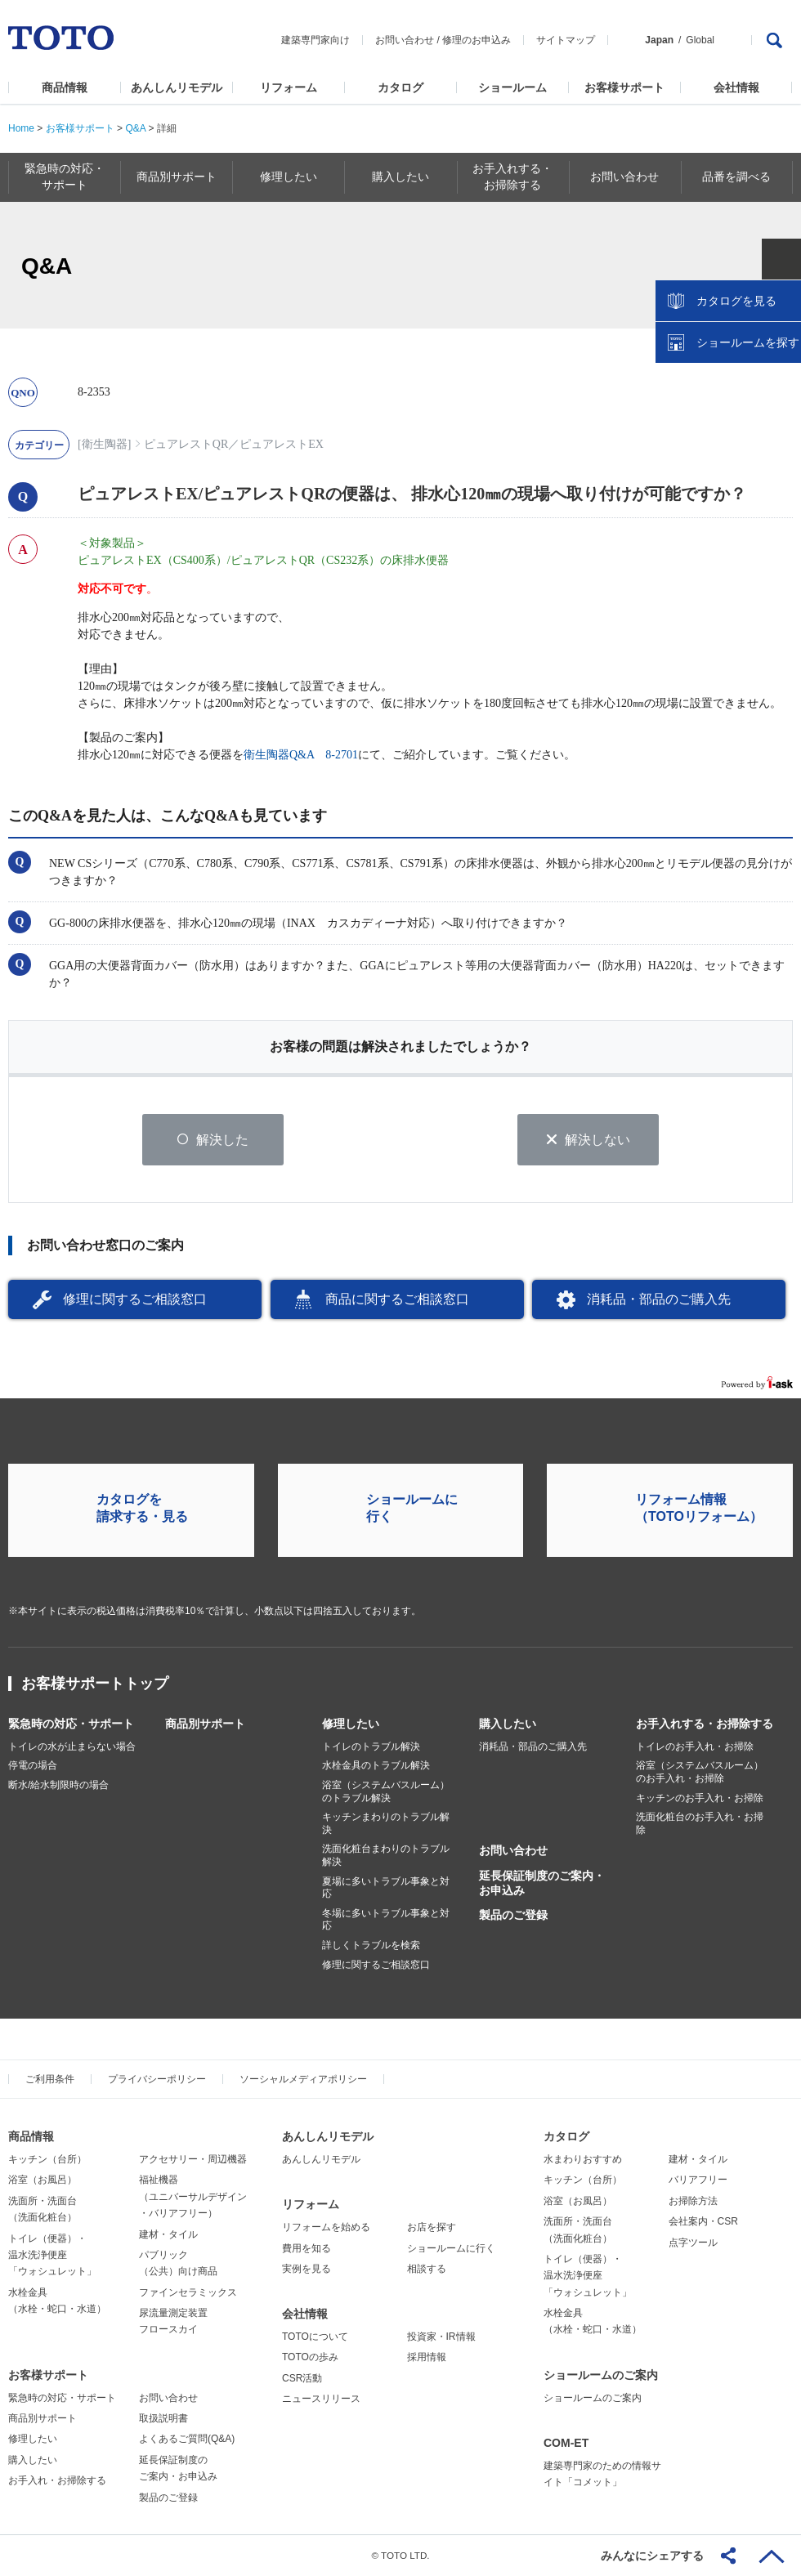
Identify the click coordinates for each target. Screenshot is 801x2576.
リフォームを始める (326, 2227)
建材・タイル (168, 2234)
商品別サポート (205, 1723)
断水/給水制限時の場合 (58, 1785)
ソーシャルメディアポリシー (303, 2079)
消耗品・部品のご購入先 (659, 1299)
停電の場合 (32, 1766)
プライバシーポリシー (157, 2079)
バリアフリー (698, 2179)
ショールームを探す (746, 349)
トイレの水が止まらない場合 (72, 1746)
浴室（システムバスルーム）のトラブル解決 (386, 1791)
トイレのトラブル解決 (371, 1746)
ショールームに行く (451, 2248)
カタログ (400, 87)
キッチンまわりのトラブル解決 (386, 1823)
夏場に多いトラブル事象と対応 (386, 1888)
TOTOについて (315, 2336)
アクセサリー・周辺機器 (193, 2159)
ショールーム (512, 87)
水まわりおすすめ (583, 2159)
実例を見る (306, 2268)
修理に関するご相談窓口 (135, 1299)
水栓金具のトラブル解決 (376, 1766)
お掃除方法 (693, 2201)
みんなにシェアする (652, 2555)
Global (700, 40)
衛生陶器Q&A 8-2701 (301, 755)
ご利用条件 (49, 2079)
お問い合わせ (404, 40)
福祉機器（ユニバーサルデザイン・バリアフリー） (193, 2196)
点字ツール (693, 2242)
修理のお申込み (476, 40)
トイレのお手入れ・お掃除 (695, 1746)
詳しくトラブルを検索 (371, 1945)
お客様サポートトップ (94, 1683)
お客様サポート (624, 87)
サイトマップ (565, 40)
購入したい (507, 1723)
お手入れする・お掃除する (704, 1723)
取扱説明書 (163, 2418)
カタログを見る (735, 307)
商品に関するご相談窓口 (397, 1299)
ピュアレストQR (186, 444)
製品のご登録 (513, 1914)
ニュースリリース (321, 2398)
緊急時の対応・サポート (71, 1723)
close (780, 265)
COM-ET (566, 2442)
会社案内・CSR (703, 2221)
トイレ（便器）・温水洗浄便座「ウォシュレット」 (52, 2255)
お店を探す (431, 2227)
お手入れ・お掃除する (57, 2480)
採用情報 (426, 2358)
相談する (426, 2268)
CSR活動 (302, 2378)
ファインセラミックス (188, 2292)
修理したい (350, 1723)
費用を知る (306, 2248)
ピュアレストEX (281, 444)
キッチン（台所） (47, 2159)
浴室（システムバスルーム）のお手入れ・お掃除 (699, 1772)
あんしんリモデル (176, 87)
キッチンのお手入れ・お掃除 (699, 1798)
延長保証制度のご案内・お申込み (542, 1883)
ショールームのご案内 (601, 2374)
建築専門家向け (315, 40)
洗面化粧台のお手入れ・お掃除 (699, 1823)
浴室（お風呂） (42, 2179)
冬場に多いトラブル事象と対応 (386, 1919)
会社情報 (736, 87)
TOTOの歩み (310, 2358)
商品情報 (64, 87)
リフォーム (288, 87)
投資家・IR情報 (441, 2336)
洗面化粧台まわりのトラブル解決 (386, 1856)
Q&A (135, 128)
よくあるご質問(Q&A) (187, 2439)
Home (21, 128)
